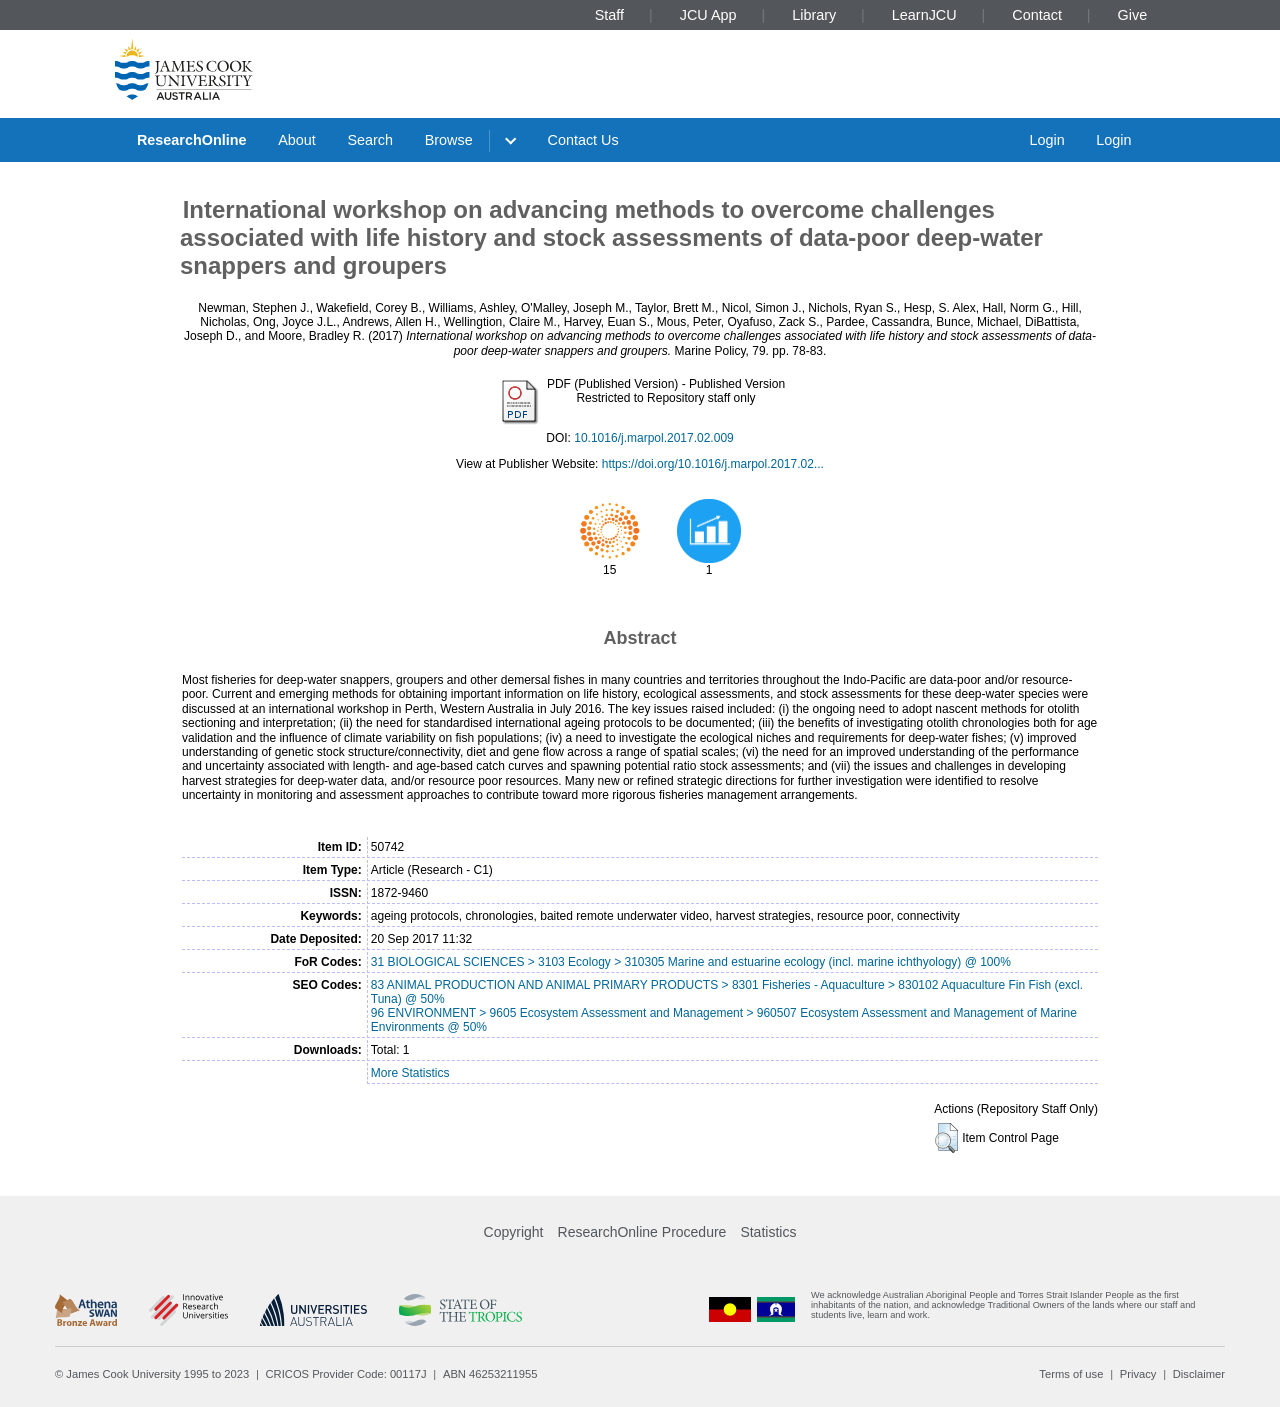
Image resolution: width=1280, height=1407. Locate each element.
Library (814, 15)
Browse (449, 140)
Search (370, 140)
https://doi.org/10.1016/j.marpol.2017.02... (713, 464)
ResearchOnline (192, 140)
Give (1133, 15)
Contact (1037, 15)
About (297, 140)
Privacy (1138, 1374)
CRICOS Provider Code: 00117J (346, 1374)
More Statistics (410, 1073)
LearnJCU (924, 15)
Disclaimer (1199, 1374)
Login (1046, 140)
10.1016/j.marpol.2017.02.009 (653, 438)
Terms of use (1071, 1374)
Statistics (768, 1232)
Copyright (514, 1232)
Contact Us (583, 140)
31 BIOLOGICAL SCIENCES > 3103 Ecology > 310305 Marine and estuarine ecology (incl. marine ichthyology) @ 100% (691, 962)
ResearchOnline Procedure (642, 1232)
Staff (609, 15)
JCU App (708, 15)
